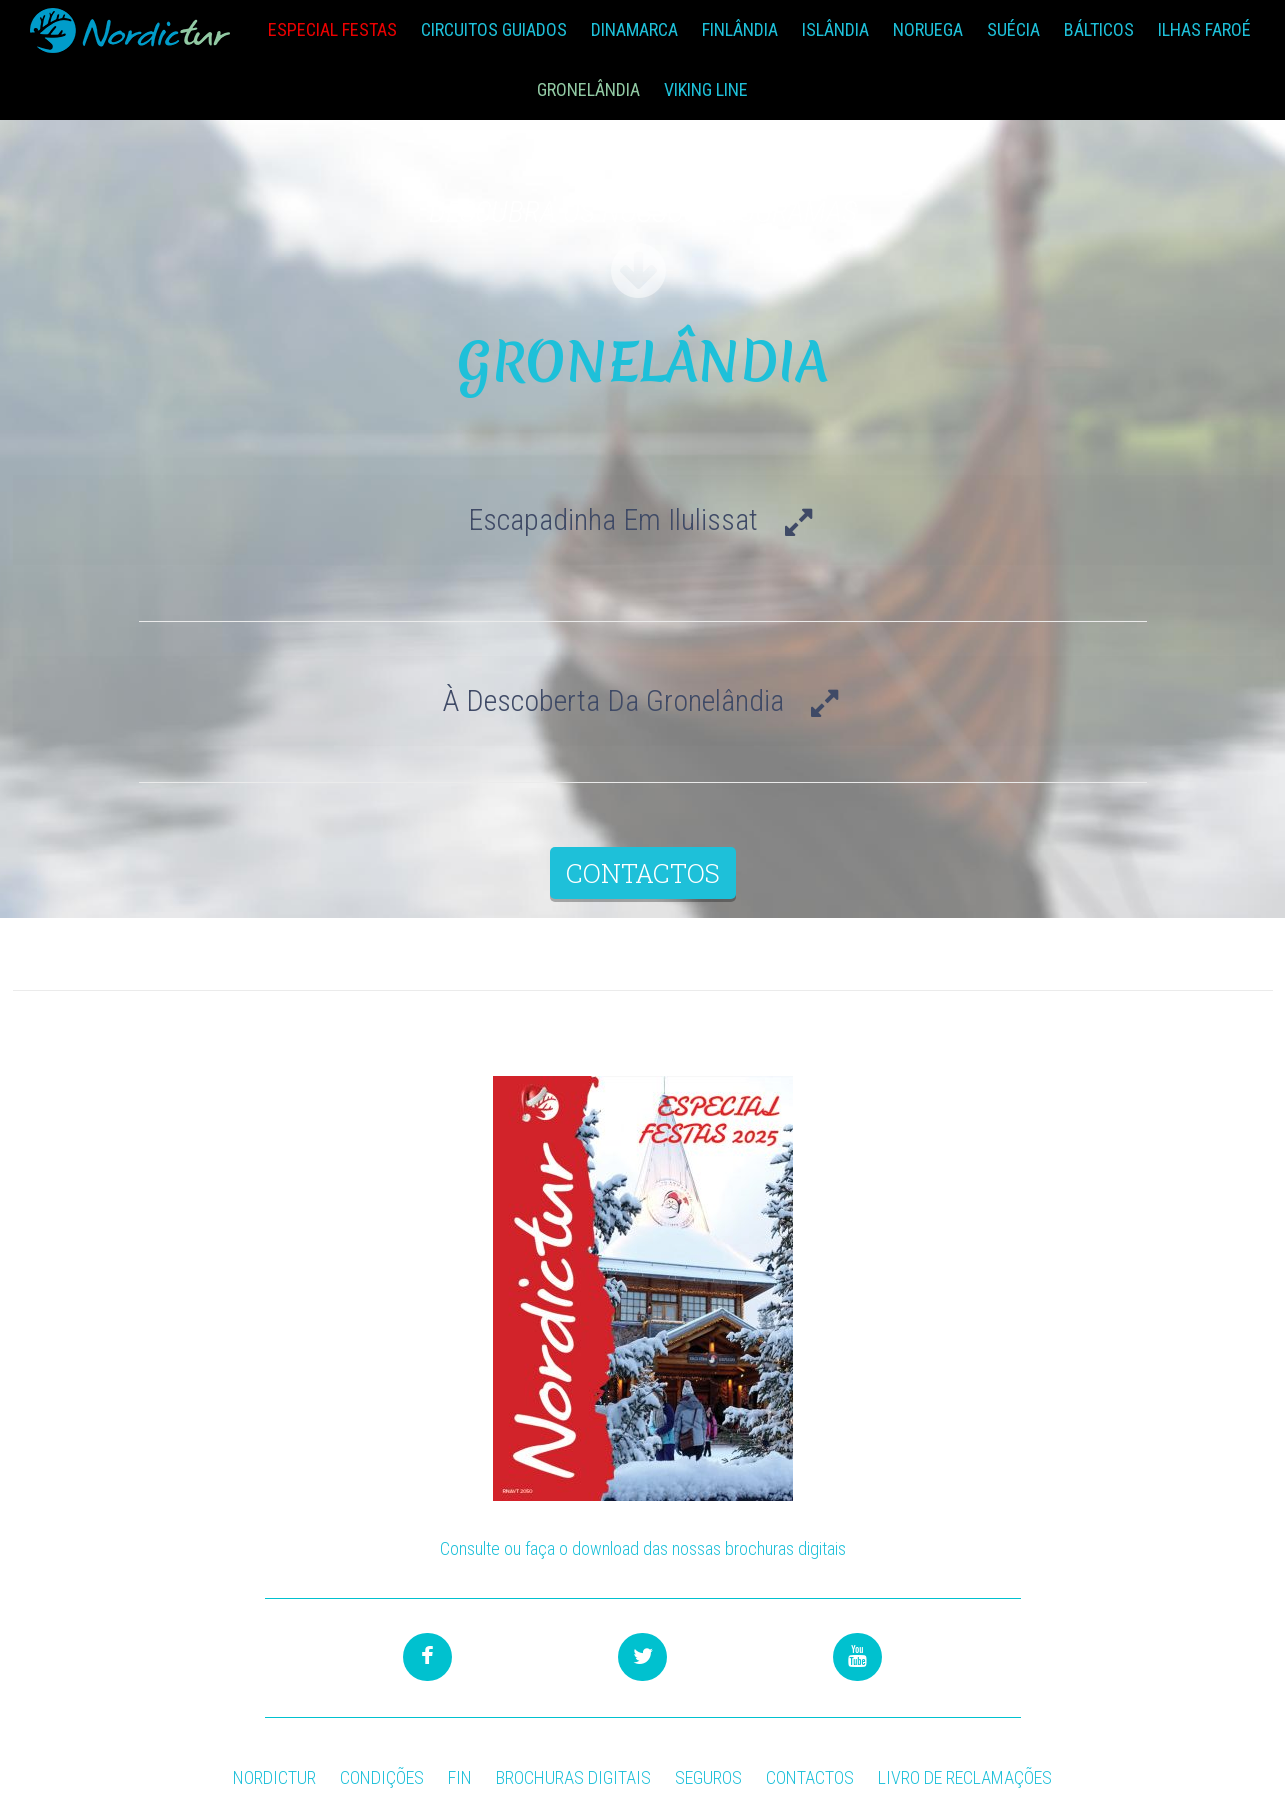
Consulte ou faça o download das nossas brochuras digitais (643, 1548)
